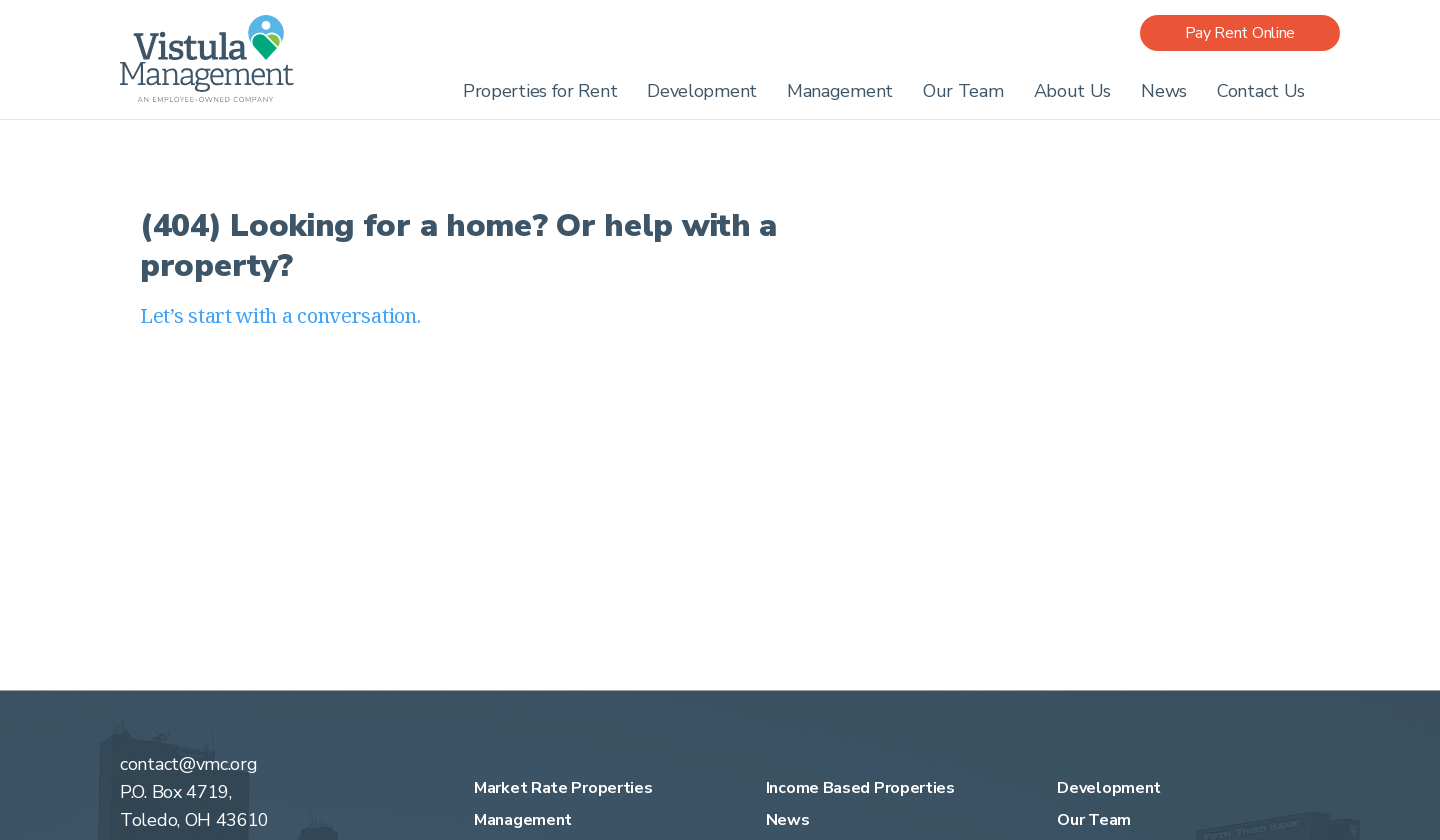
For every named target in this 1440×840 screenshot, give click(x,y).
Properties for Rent (540, 91)
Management (840, 91)
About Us (1073, 91)
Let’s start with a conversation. (280, 315)
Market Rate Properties (563, 788)
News (1164, 91)
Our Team (963, 91)
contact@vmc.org (189, 764)
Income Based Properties (860, 788)
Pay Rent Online (1240, 33)
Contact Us (1261, 91)
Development (702, 91)
